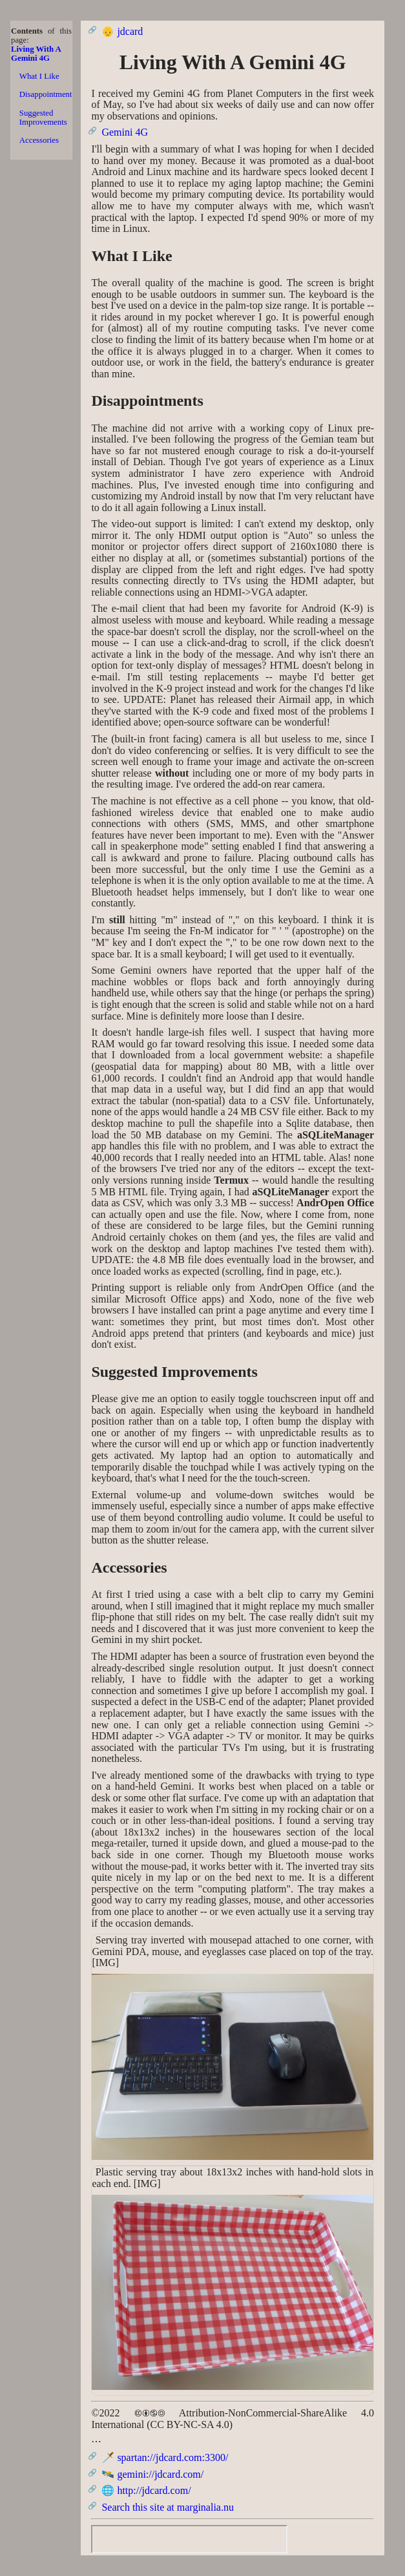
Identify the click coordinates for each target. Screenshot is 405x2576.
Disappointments (45, 94)
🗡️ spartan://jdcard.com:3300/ (164, 2457)
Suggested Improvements (43, 118)
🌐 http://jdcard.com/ (146, 2490)
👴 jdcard (122, 31)
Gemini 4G (124, 132)
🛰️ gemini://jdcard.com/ (152, 2474)
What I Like (39, 76)
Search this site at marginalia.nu (167, 2507)
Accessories (39, 140)
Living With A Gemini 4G (36, 54)
